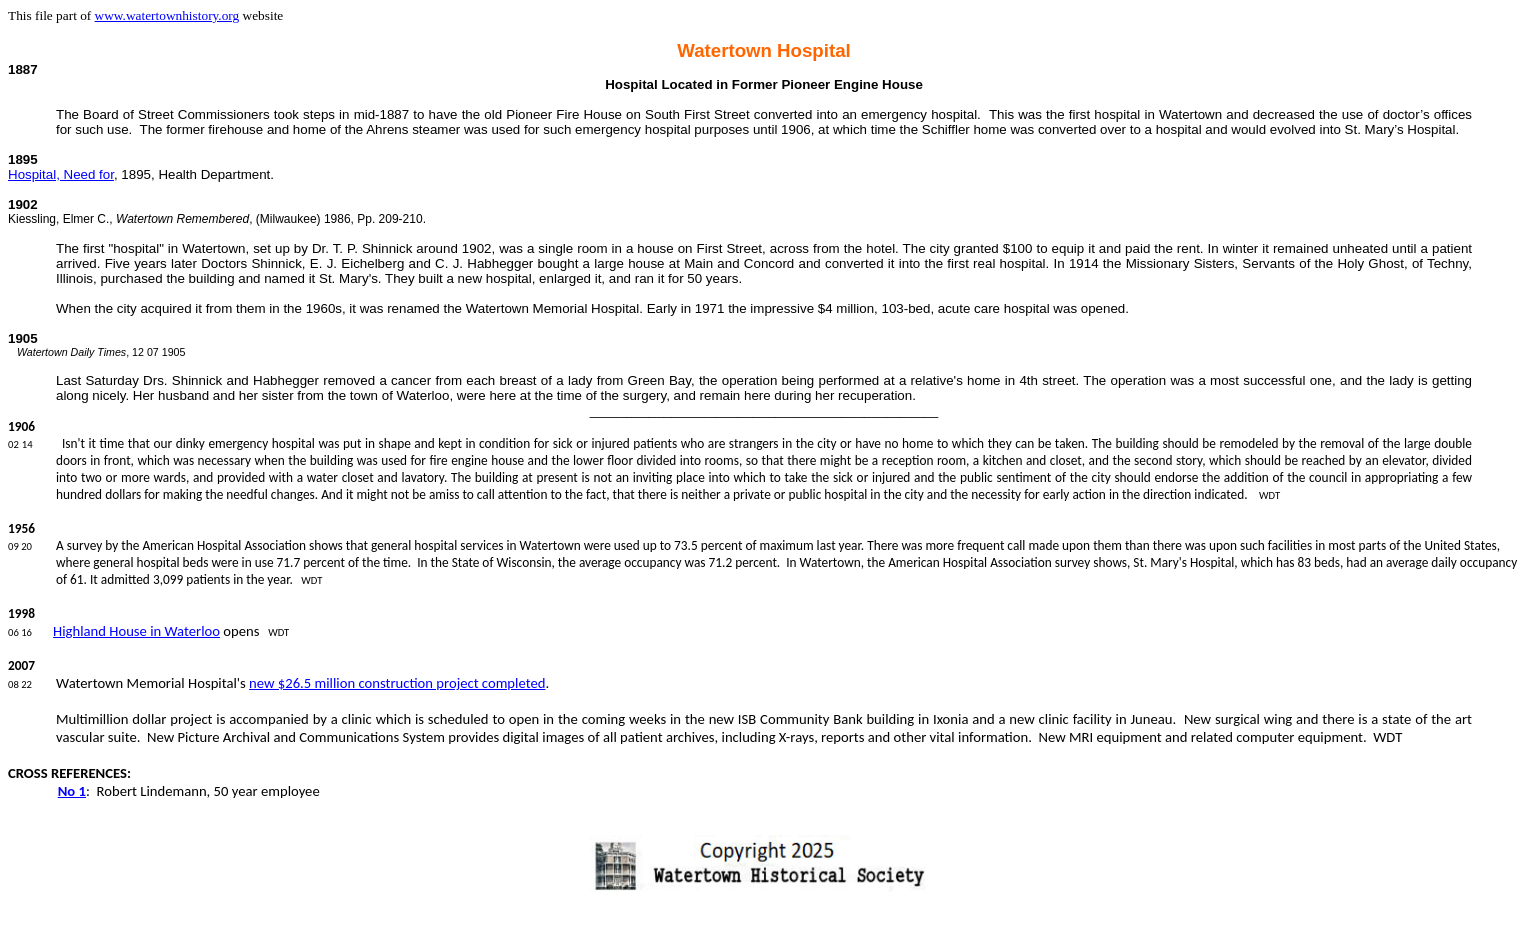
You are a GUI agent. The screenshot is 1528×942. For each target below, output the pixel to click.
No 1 (72, 791)
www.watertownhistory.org (167, 15)
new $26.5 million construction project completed (397, 683)
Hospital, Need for (61, 174)
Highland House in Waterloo (136, 631)
